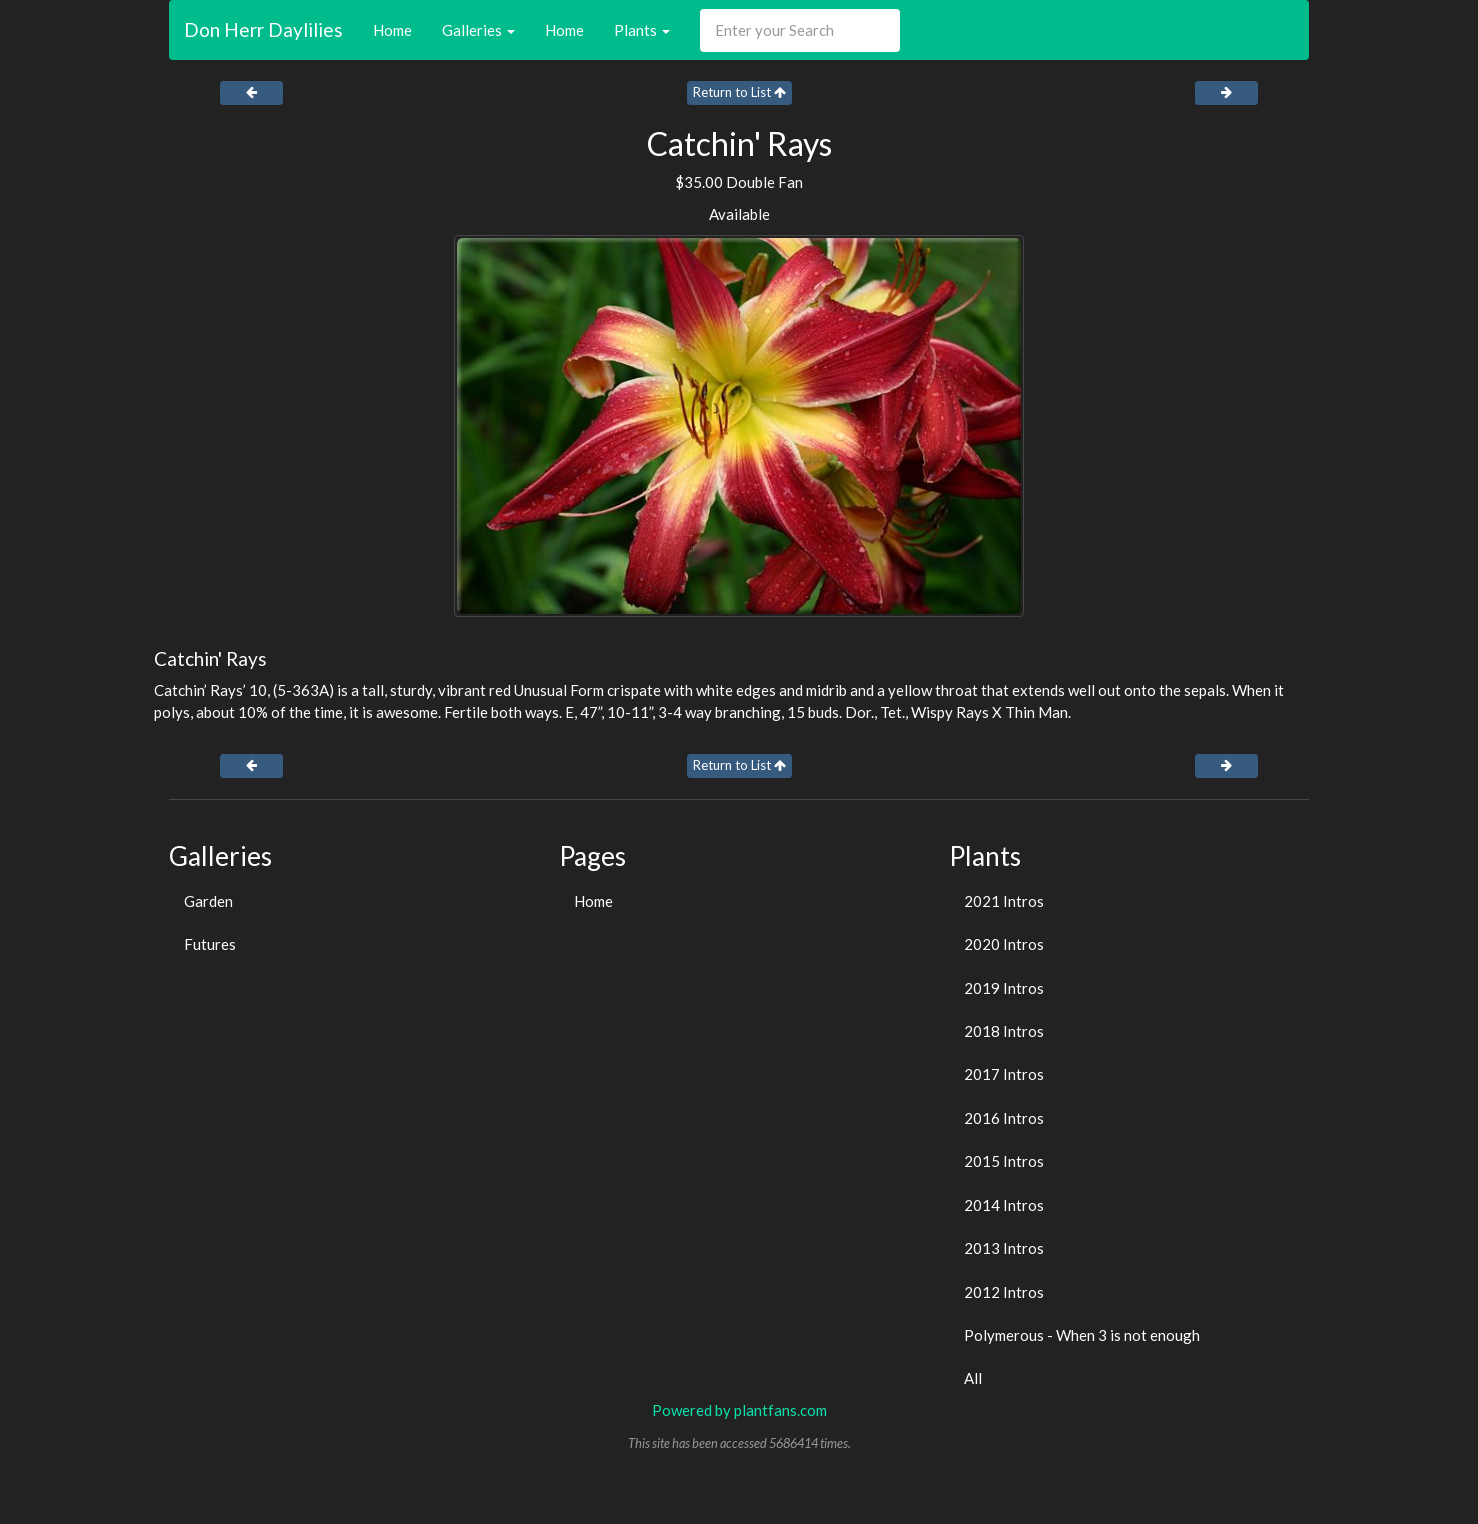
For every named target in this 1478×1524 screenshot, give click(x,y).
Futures (210, 944)
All (973, 1378)
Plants (642, 30)
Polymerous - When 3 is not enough (1082, 1335)
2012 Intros (1004, 1292)
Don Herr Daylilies (263, 29)
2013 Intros (1004, 1248)
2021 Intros (1004, 901)
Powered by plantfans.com (739, 1410)
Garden (208, 901)
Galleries (478, 30)
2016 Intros (1004, 1118)
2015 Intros (1004, 1161)
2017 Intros (1004, 1074)
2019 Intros (1004, 988)
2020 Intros (1004, 944)
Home (392, 30)
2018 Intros (1004, 1031)
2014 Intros (1004, 1205)
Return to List (739, 92)
